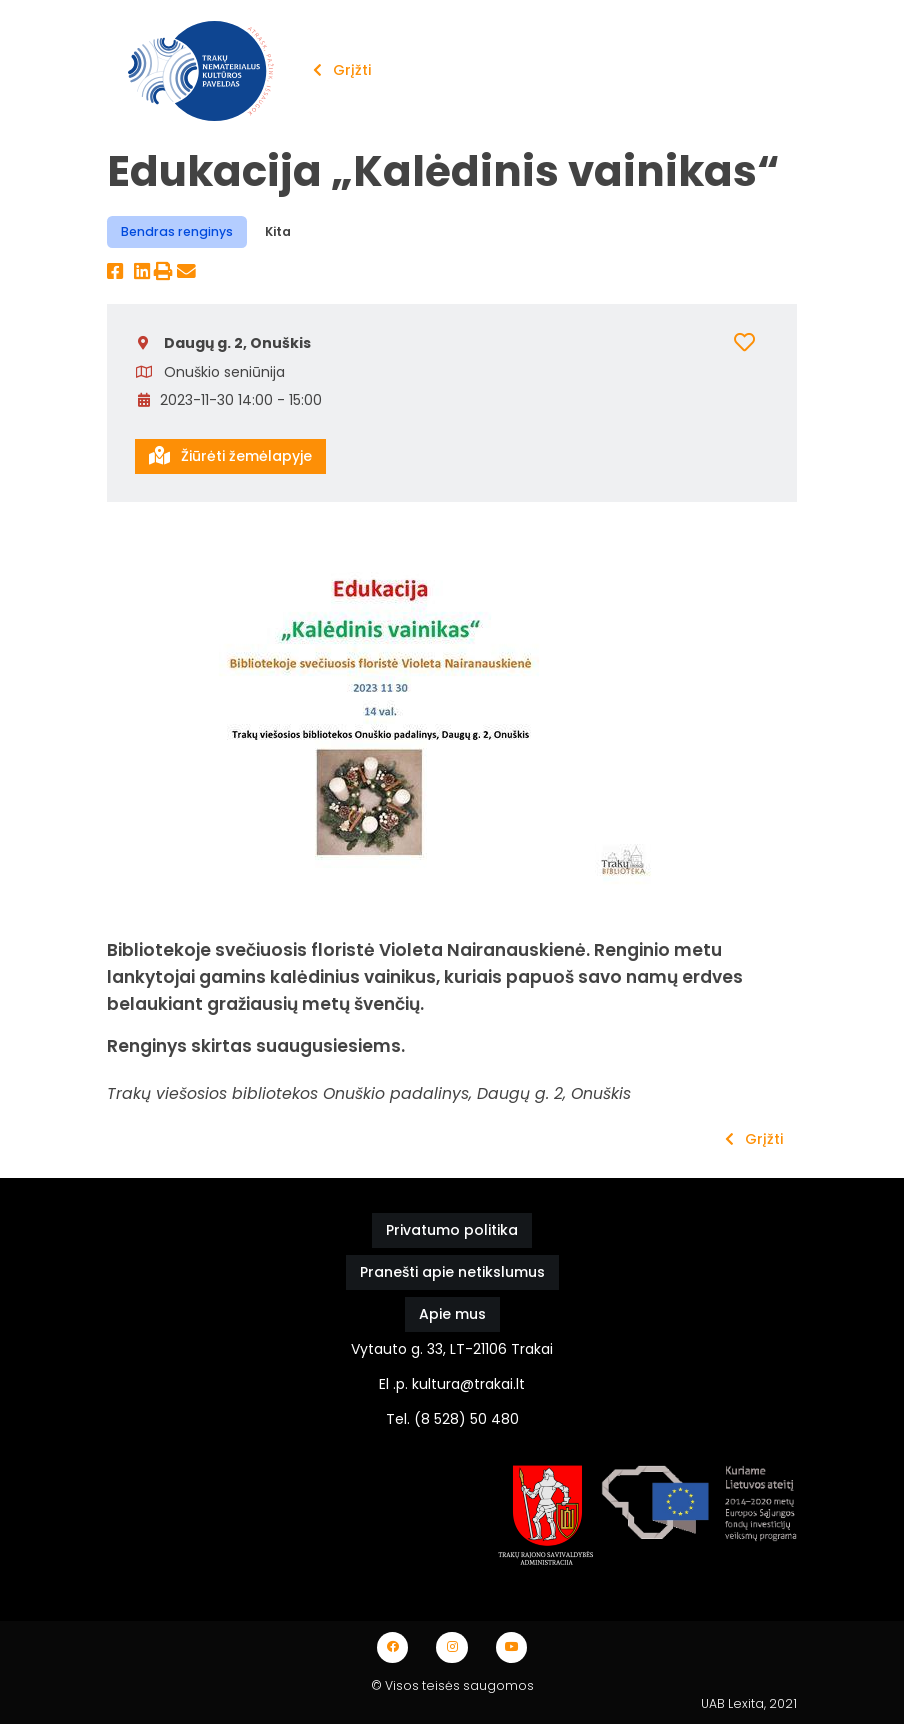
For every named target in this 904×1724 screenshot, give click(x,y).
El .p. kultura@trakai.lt (452, 1384)
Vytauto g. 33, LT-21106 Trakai (452, 1349)
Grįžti (342, 70)
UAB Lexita (732, 1703)
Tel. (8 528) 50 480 (452, 1419)
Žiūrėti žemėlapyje (230, 456)
